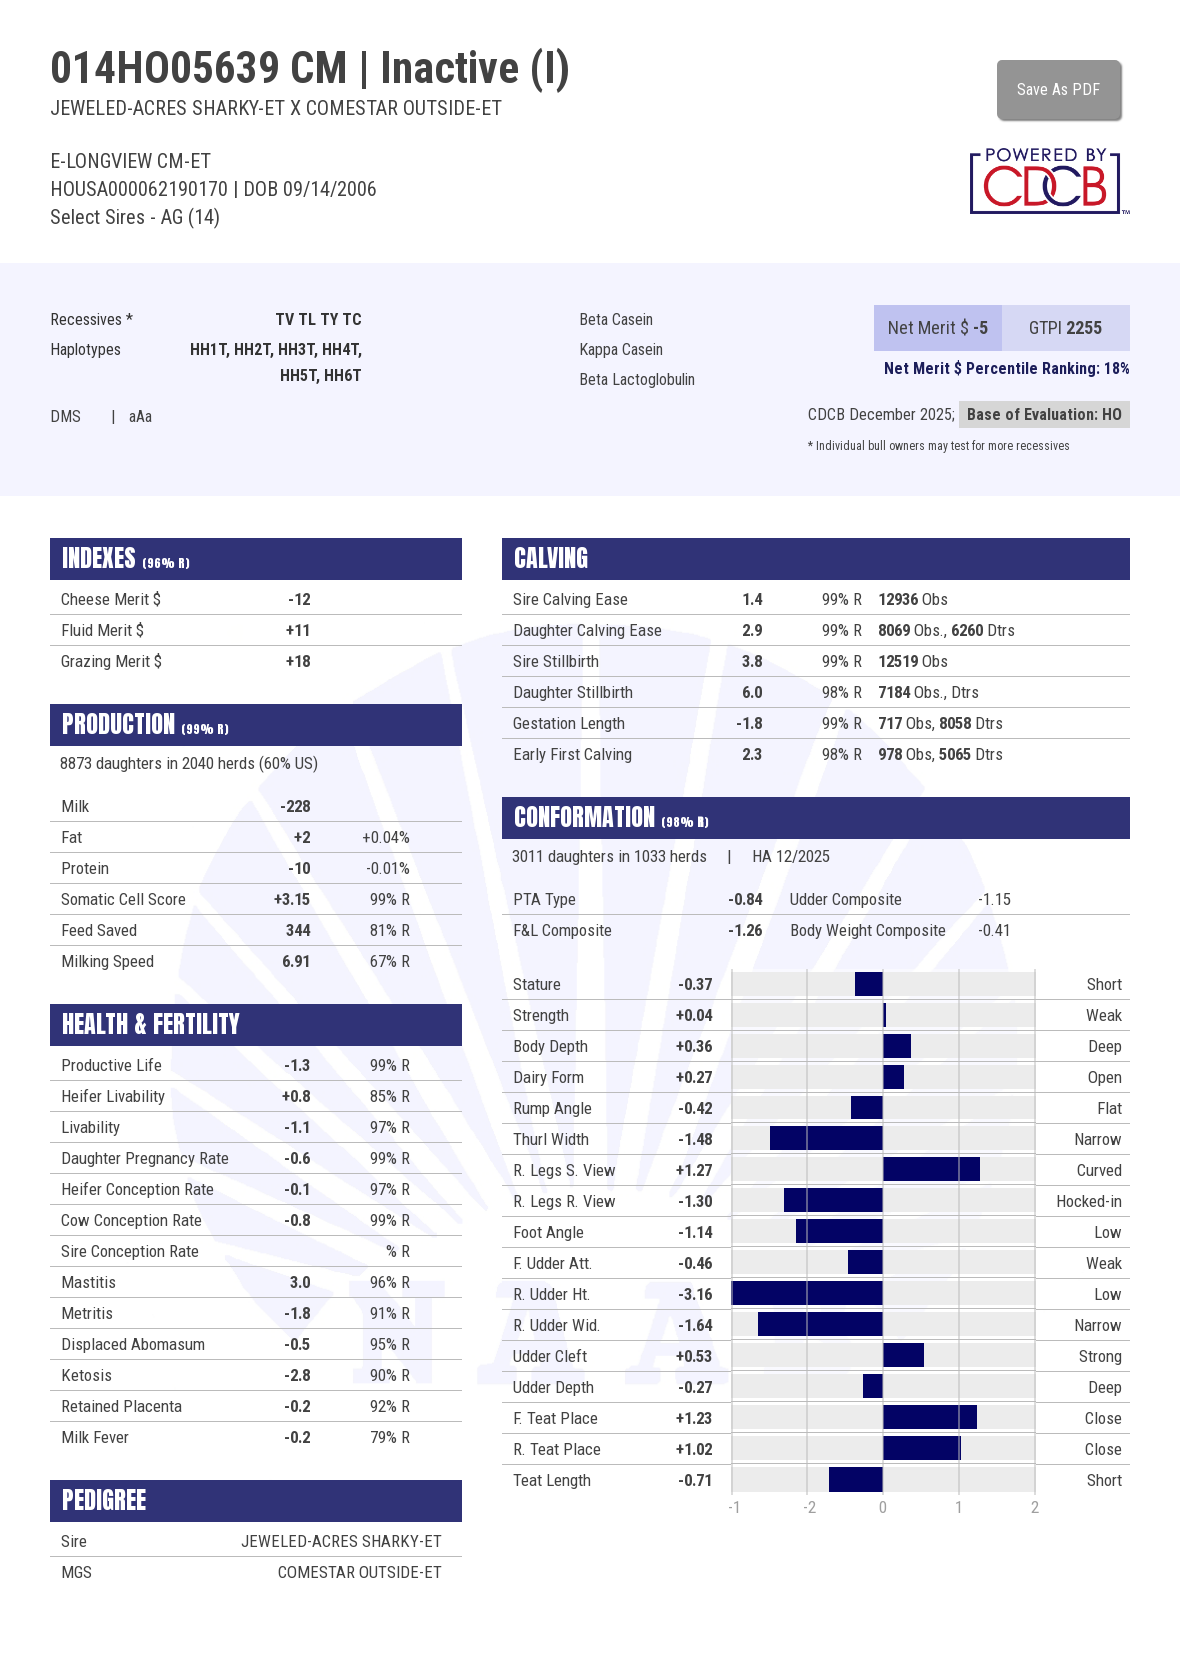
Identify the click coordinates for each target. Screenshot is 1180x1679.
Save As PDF (1058, 89)
